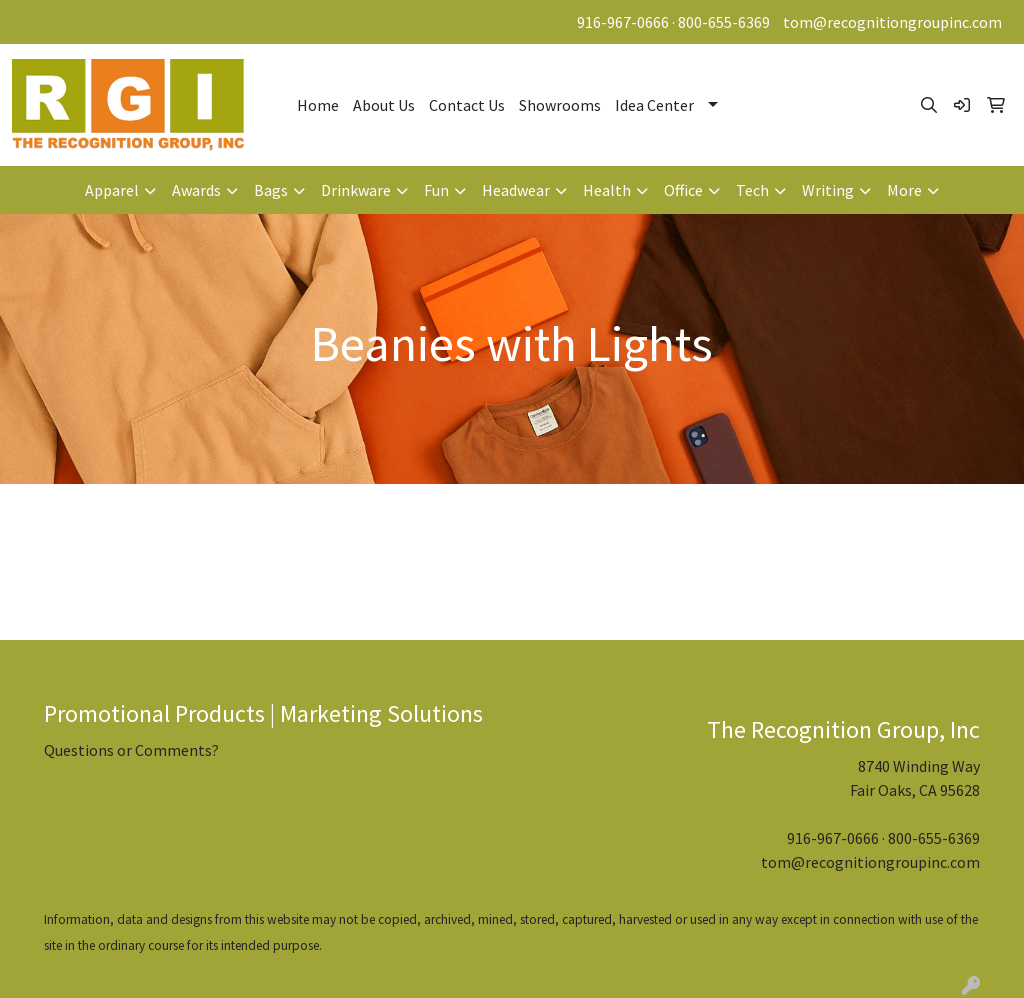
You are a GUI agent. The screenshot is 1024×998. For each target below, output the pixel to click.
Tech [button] (752, 190)
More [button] (904, 190)
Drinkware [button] (356, 190)
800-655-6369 (724, 22)
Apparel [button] (112, 190)
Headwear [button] (516, 190)
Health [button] (607, 190)
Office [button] (683, 190)
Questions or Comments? (131, 750)
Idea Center (654, 105)
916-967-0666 (623, 22)
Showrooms (560, 105)
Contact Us (467, 105)
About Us (384, 105)
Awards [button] (196, 190)
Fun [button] (436, 190)
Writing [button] (828, 190)
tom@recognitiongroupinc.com (892, 22)
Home (318, 105)
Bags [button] (271, 190)
